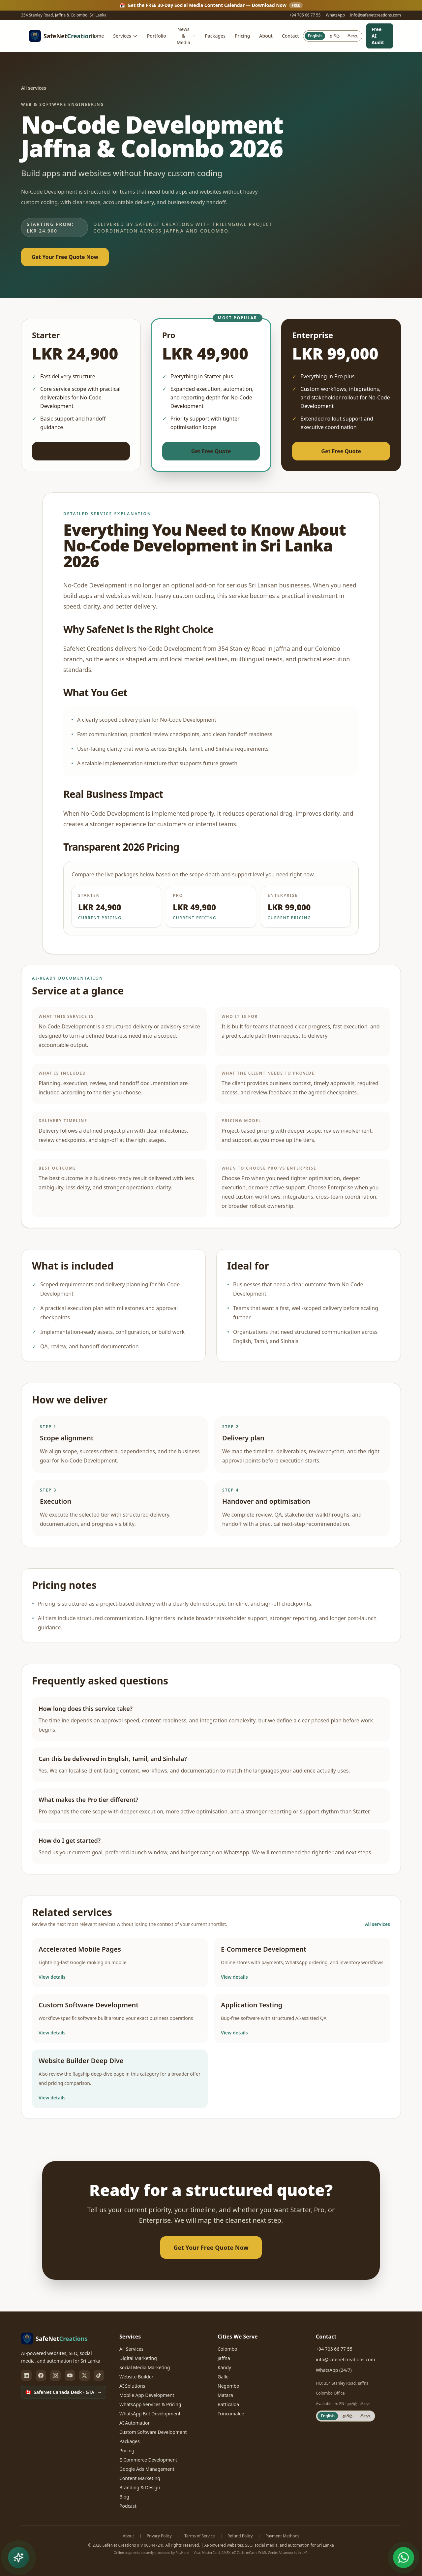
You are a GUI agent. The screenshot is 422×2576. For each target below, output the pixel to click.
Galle (223, 2376)
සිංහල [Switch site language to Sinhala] (352, 36)
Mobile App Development (146, 2395)
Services (125, 36)
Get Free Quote (81, 451)
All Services (131, 2349)
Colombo (227, 2349)
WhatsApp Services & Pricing (150, 2404)
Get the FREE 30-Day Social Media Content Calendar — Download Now (211, 5)
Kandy (224, 2367)
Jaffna (224, 2358)
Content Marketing (139, 2478)
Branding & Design (139, 2487)
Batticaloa (228, 2404)
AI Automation (135, 2423)
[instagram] (55, 2375)
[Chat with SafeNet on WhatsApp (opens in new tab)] (403, 2557)
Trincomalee (231, 2413)
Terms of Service (199, 2536)
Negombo (228, 2386)
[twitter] (84, 2375)
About (266, 36)
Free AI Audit (378, 36)
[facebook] (41, 2375)
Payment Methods (282, 2536)
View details (52, 1977)
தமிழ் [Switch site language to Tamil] (335, 36)
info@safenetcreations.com (375, 15)
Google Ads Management (146, 2469)
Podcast (127, 2506)
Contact (290, 36)
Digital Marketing (138, 2358)
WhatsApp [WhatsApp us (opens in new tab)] (335, 15)
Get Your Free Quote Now (65, 257)
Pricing (242, 36)
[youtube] (70, 2375)
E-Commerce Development (148, 2460)
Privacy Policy (159, 2536)
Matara (225, 2395)
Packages (215, 36)
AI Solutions (132, 2386)
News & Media (186, 36)
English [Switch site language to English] (315, 36)
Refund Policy (240, 2536)
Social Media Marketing (144, 2367)
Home (97, 36)
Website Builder (136, 2376)
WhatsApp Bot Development (150, 2413)
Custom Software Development (153, 2432)
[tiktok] (99, 2375)
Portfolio (156, 36)
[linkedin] (26, 2375)
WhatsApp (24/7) (334, 2370)
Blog (124, 2497)
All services (33, 88)
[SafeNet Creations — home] (58, 36)
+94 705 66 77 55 (304, 15)
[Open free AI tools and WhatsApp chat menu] (18, 2557)
